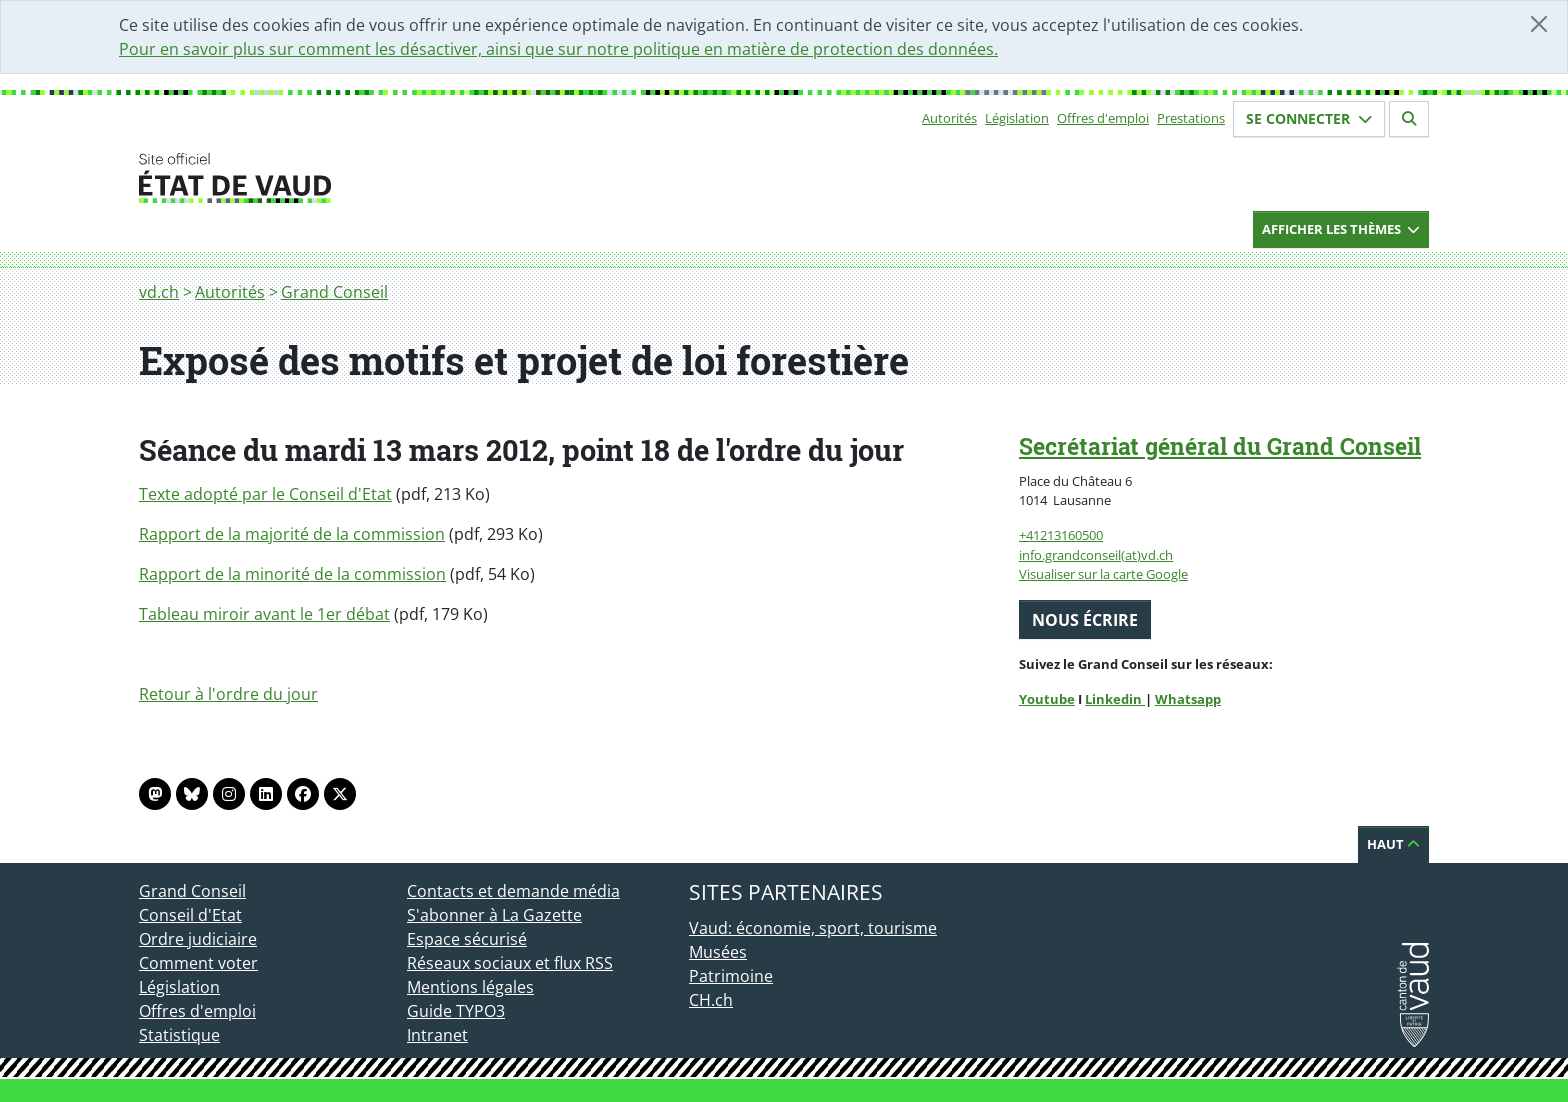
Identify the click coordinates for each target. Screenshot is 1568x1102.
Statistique (179, 1035)
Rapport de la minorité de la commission (292, 574)
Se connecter (1309, 118)
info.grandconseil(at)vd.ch (1096, 555)
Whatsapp (1188, 699)
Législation (1017, 118)
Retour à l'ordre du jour (228, 694)
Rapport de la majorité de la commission (292, 534)
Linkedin (1115, 699)
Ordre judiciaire (198, 939)
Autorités (949, 118)
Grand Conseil (334, 292)
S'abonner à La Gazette (494, 915)
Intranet (437, 1035)
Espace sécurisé (467, 939)
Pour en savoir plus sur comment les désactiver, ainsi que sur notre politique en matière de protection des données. (558, 49)
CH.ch (711, 1000)
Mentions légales (470, 987)
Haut (1393, 844)
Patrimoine (731, 976)
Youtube (1047, 699)
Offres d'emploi (1103, 118)
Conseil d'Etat (190, 915)
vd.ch (159, 292)
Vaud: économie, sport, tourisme (813, 928)
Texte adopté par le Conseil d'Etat (265, 494)
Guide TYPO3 (456, 1011)
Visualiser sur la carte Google (1103, 574)
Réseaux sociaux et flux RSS (510, 963)
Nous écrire (1085, 620)
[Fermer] (1539, 24)
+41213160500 (1061, 535)
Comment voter (198, 963)
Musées (718, 952)
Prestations (1191, 118)
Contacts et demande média (513, 891)
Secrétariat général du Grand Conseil (1220, 446)
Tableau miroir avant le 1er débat (264, 614)
